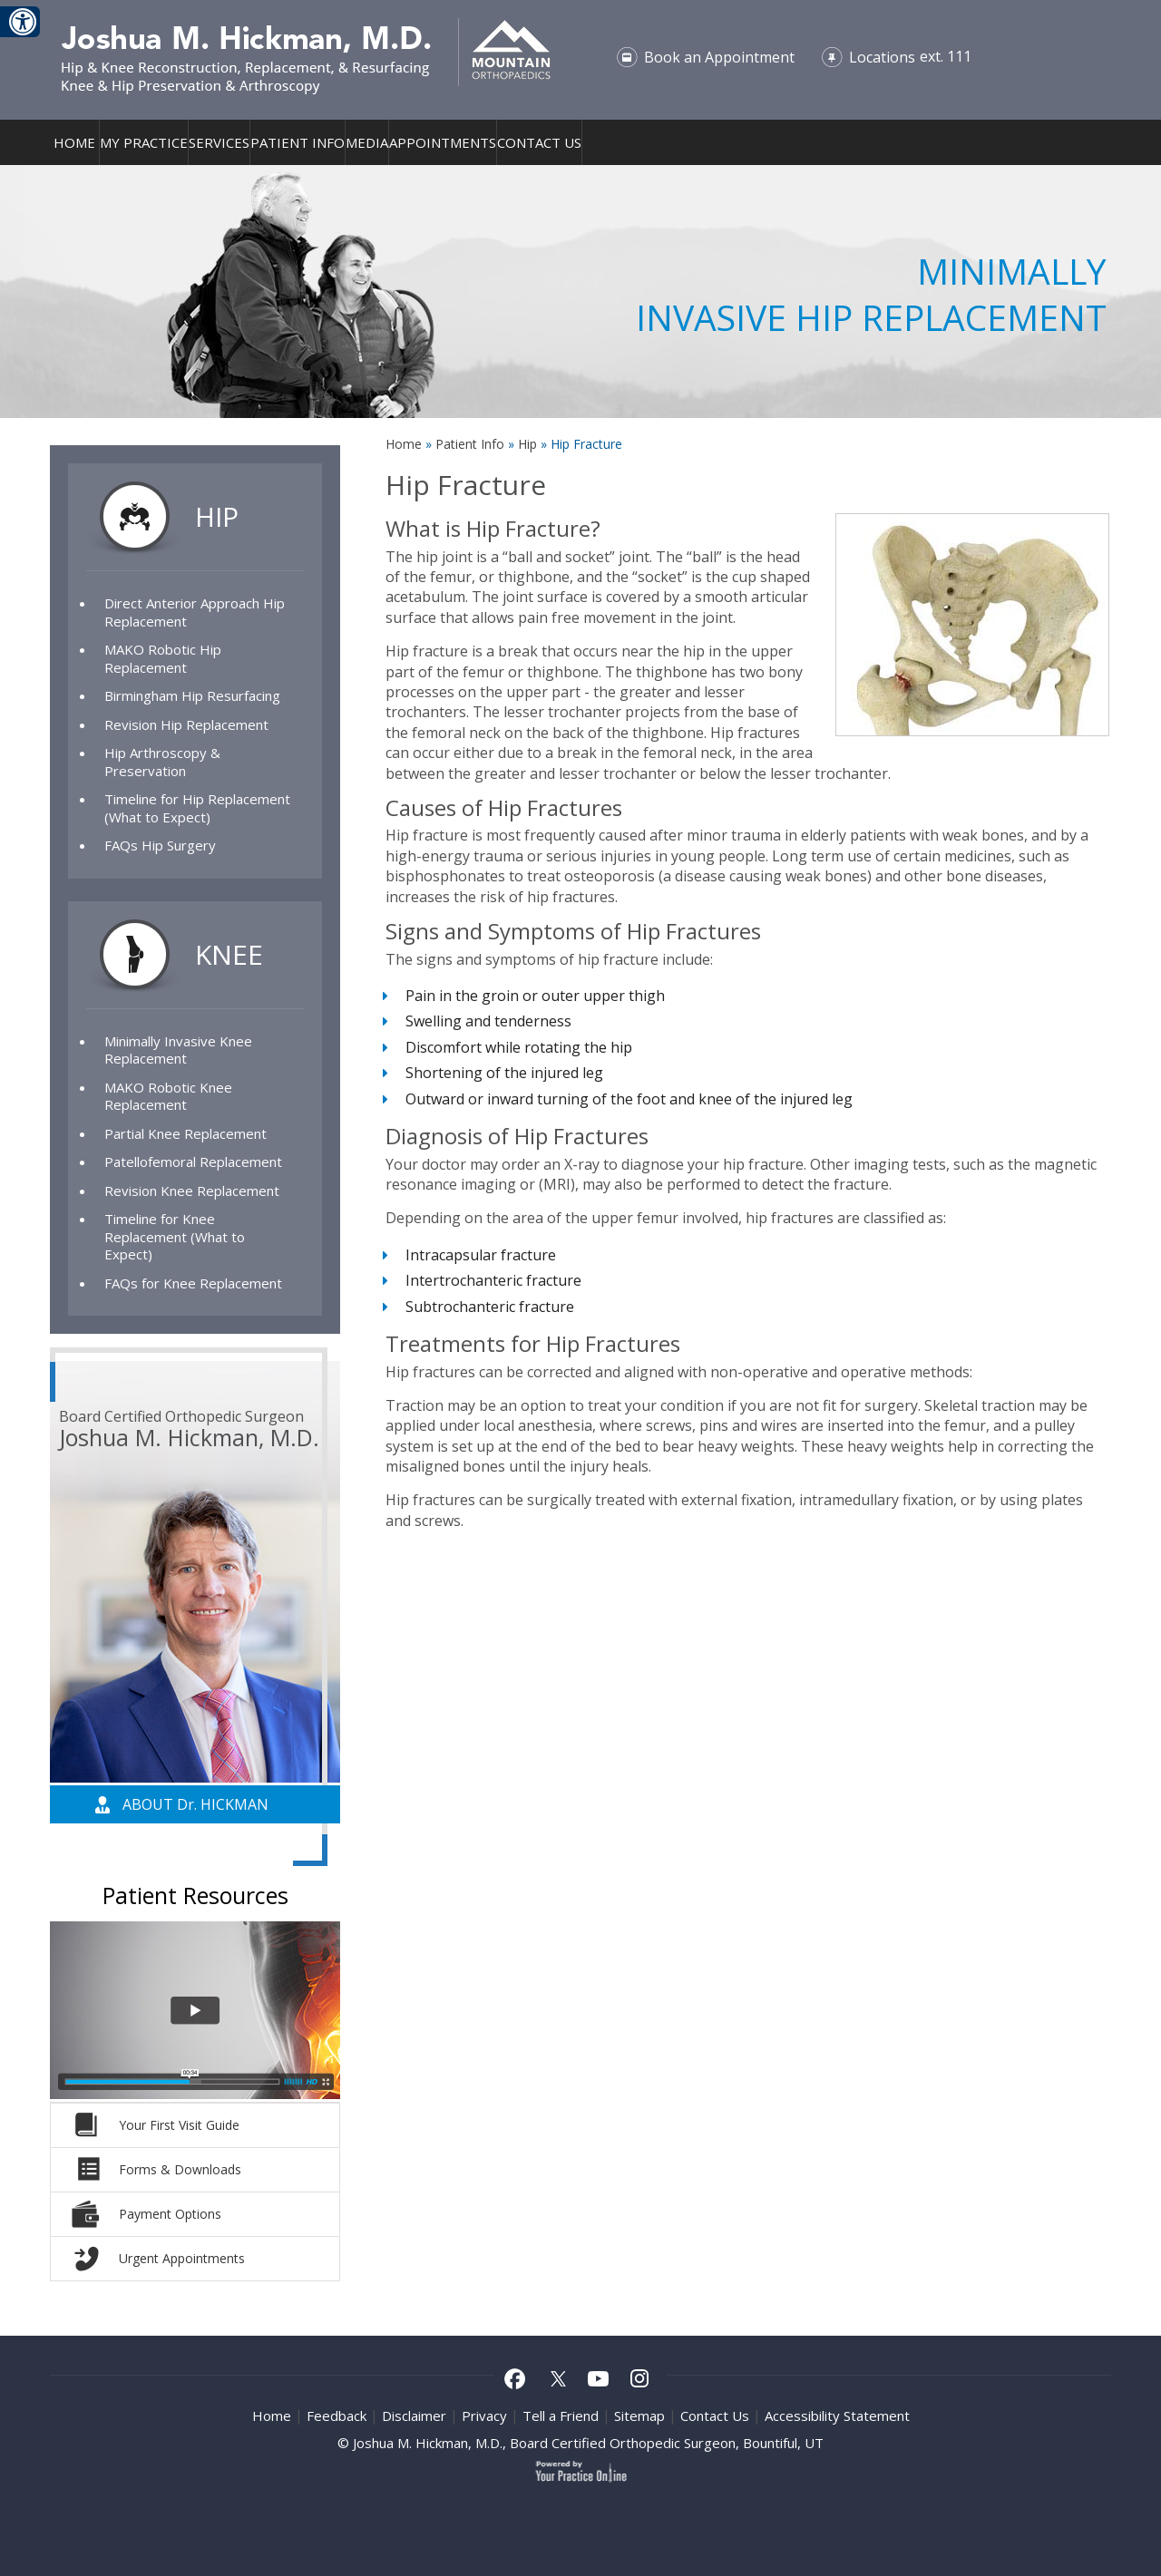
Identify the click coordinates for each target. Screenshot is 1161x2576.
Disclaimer (414, 2415)
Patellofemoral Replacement (193, 1161)
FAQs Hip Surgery (160, 845)
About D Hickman (195, 1804)
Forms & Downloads (180, 2169)
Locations (882, 57)
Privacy (484, 2415)
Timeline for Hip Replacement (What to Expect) (197, 808)
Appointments (442, 142)
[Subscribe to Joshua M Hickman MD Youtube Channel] (598, 2380)
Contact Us (539, 142)
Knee (229, 954)
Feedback (336, 2415)
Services (219, 142)
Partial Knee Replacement (185, 1133)
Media (367, 142)
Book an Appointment (719, 57)
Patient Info (297, 142)
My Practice (144, 142)
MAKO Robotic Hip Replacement (162, 658)
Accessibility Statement (837, 2415)
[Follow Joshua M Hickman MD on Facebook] (515, 2380)
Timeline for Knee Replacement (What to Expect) (174, 1236)
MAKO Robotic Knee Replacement (168, 1096)
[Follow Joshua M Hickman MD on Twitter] (557, 2380)
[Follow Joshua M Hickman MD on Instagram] (640, 2380)
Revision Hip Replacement (186, 724)
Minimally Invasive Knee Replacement (178, 1050)
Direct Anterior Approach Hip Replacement (194, 612)
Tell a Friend (560, 2415)
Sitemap (639, 2415)
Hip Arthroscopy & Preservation (162, 762)
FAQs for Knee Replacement (193, 1283)
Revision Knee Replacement (191, 1190)
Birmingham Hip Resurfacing (192, 695)
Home (74, 142)
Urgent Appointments (182, 2258)
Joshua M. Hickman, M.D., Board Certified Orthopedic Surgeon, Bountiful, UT (588, 2443)
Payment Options (170, 2213)
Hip (529, 443)
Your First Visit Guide (179, 2125)
